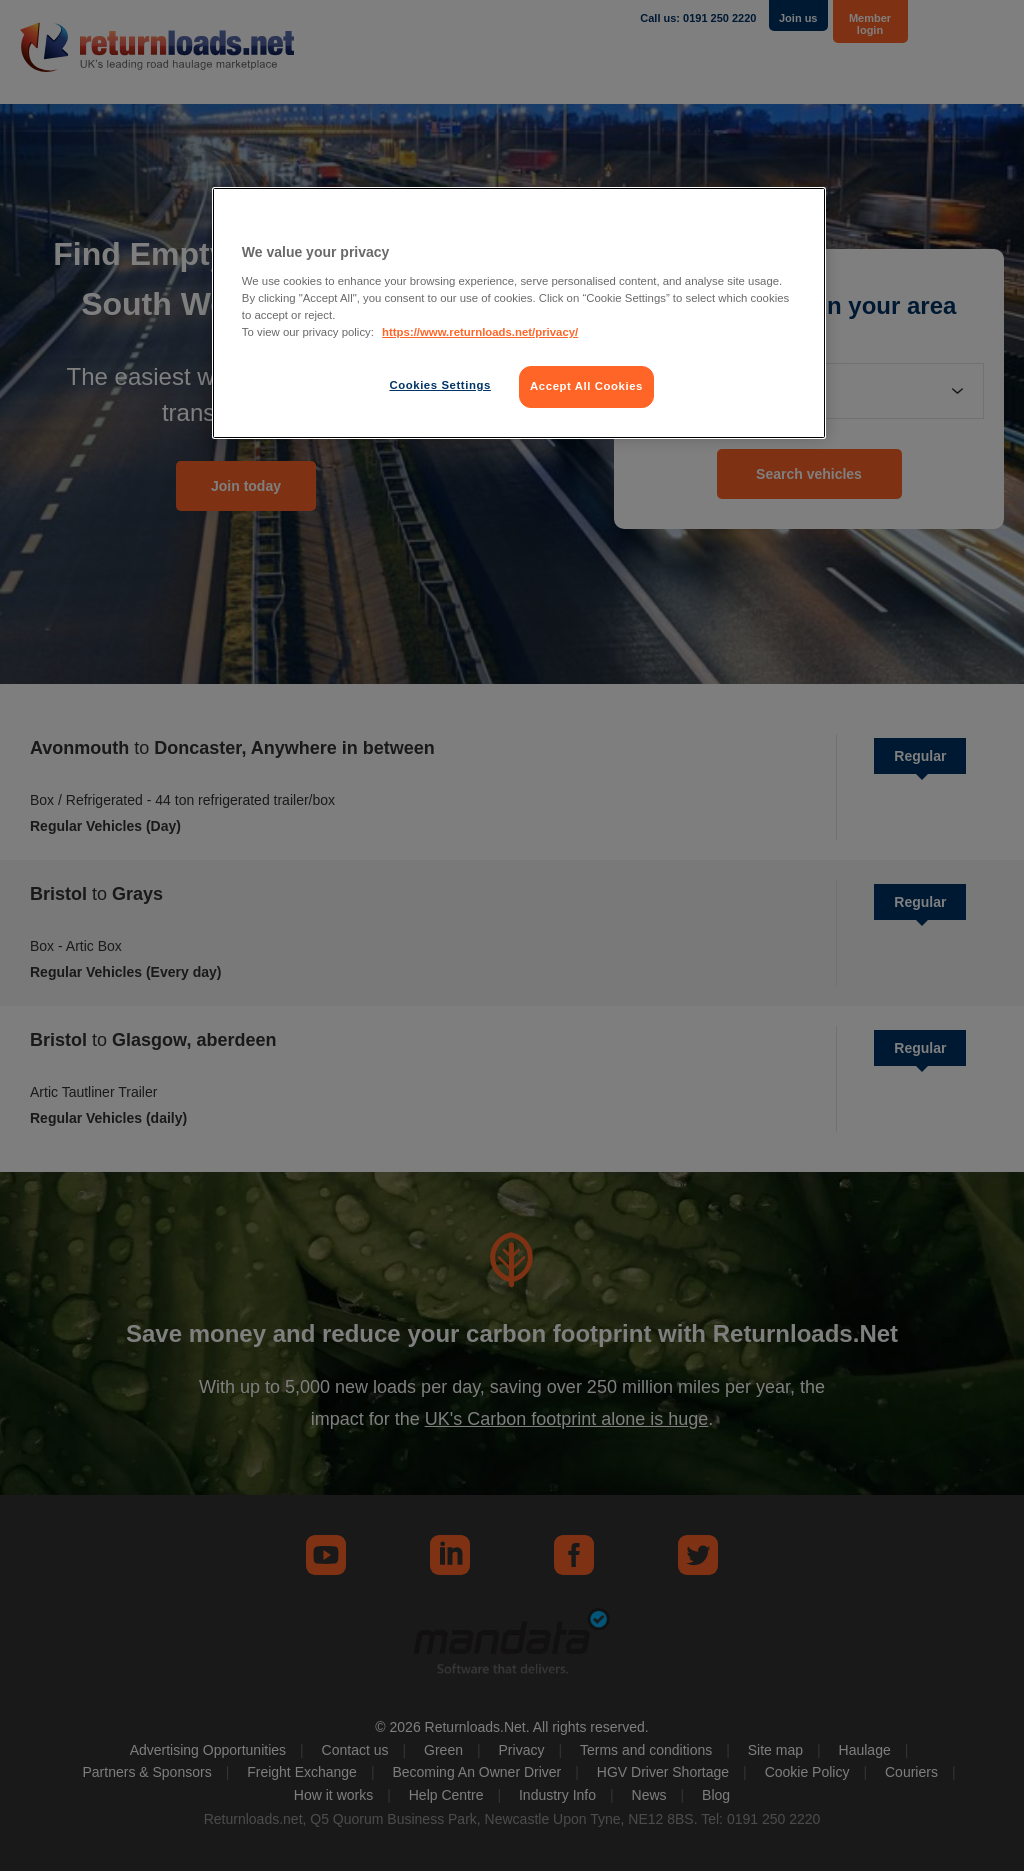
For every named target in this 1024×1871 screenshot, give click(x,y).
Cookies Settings (439, 385)
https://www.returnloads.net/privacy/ (480, 332)
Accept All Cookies (586, 386)
